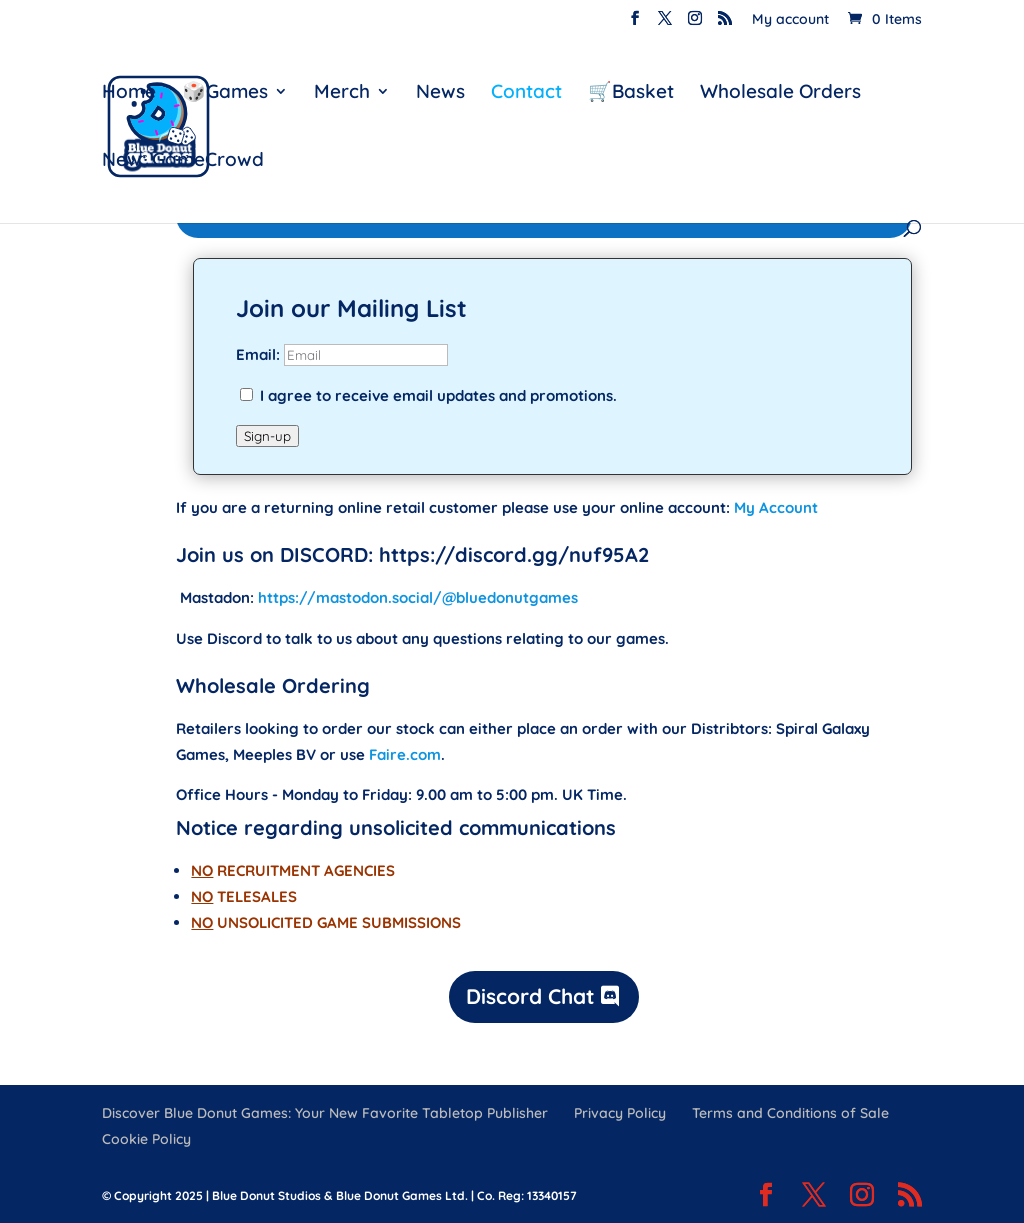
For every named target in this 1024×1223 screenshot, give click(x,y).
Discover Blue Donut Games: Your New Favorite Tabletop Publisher (325, 1113)
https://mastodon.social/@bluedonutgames (418, 597)
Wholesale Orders (780, 93)
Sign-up (267, 436)
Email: (260, 354)
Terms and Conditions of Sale (790, 1113)
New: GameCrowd (183, 161)
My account (790, 20)
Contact (526, 93)
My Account (776, 507)
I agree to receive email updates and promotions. (428, 395)
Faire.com (405, 754)
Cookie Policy (146, 1139)
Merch (342, 93)
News (440, 93)
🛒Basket (631, 93)
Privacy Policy (620, 1113)
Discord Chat (530, 996)
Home (129, 93)
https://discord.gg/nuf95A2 (514, 554)
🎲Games (225, 93)
